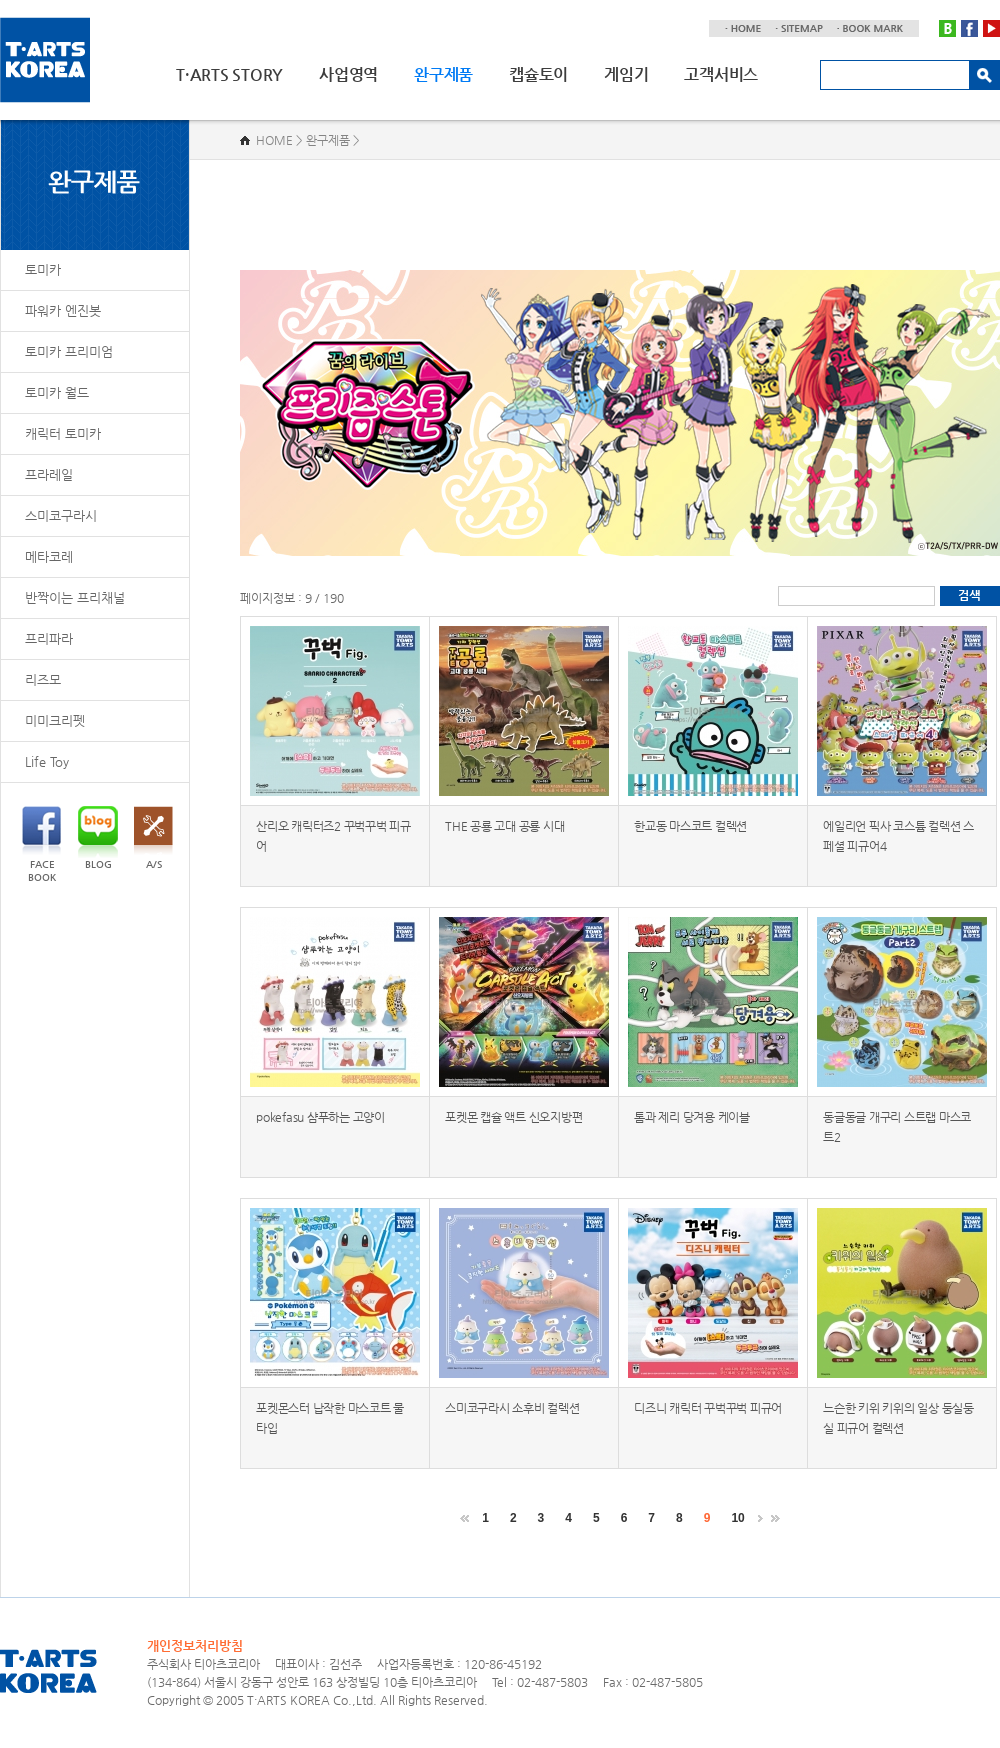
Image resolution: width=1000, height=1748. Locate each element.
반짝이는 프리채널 (75, 597)
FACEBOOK (41, 844)
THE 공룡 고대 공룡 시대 (504, 826)
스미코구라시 (61, 515)
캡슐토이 (538, 74)
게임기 (626, 74)
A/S (153, 838)
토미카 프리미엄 (69, 351)
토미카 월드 (57, 392)
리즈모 (43, 679)
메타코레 (49, 556)
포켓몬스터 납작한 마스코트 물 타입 (330, 1418)
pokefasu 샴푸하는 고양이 (320, 1117)
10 (737, 1518)
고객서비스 (721, 74)
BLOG (98, 838)
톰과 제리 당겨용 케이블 (692, 1117)
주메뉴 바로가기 (0, 0)
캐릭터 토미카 (63, 433)
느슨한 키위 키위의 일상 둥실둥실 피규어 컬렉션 (898, 1418)
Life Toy (47, 761)
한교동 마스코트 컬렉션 (690, 826)
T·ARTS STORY (229, 74)
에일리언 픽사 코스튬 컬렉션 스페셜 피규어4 (898, 836)
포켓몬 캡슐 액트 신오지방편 (513, 1117)
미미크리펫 (55, 720)
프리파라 (49, 638)
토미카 (43, 269)
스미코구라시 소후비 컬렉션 (512, 1408)
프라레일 (49, 474)
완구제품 (443, 74)
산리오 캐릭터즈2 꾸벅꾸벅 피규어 (333, 836)
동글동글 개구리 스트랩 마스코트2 (897, 1127)
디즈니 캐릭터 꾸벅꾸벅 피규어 (708, 1408)
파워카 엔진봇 (63, 310)
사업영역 (348, 74)
